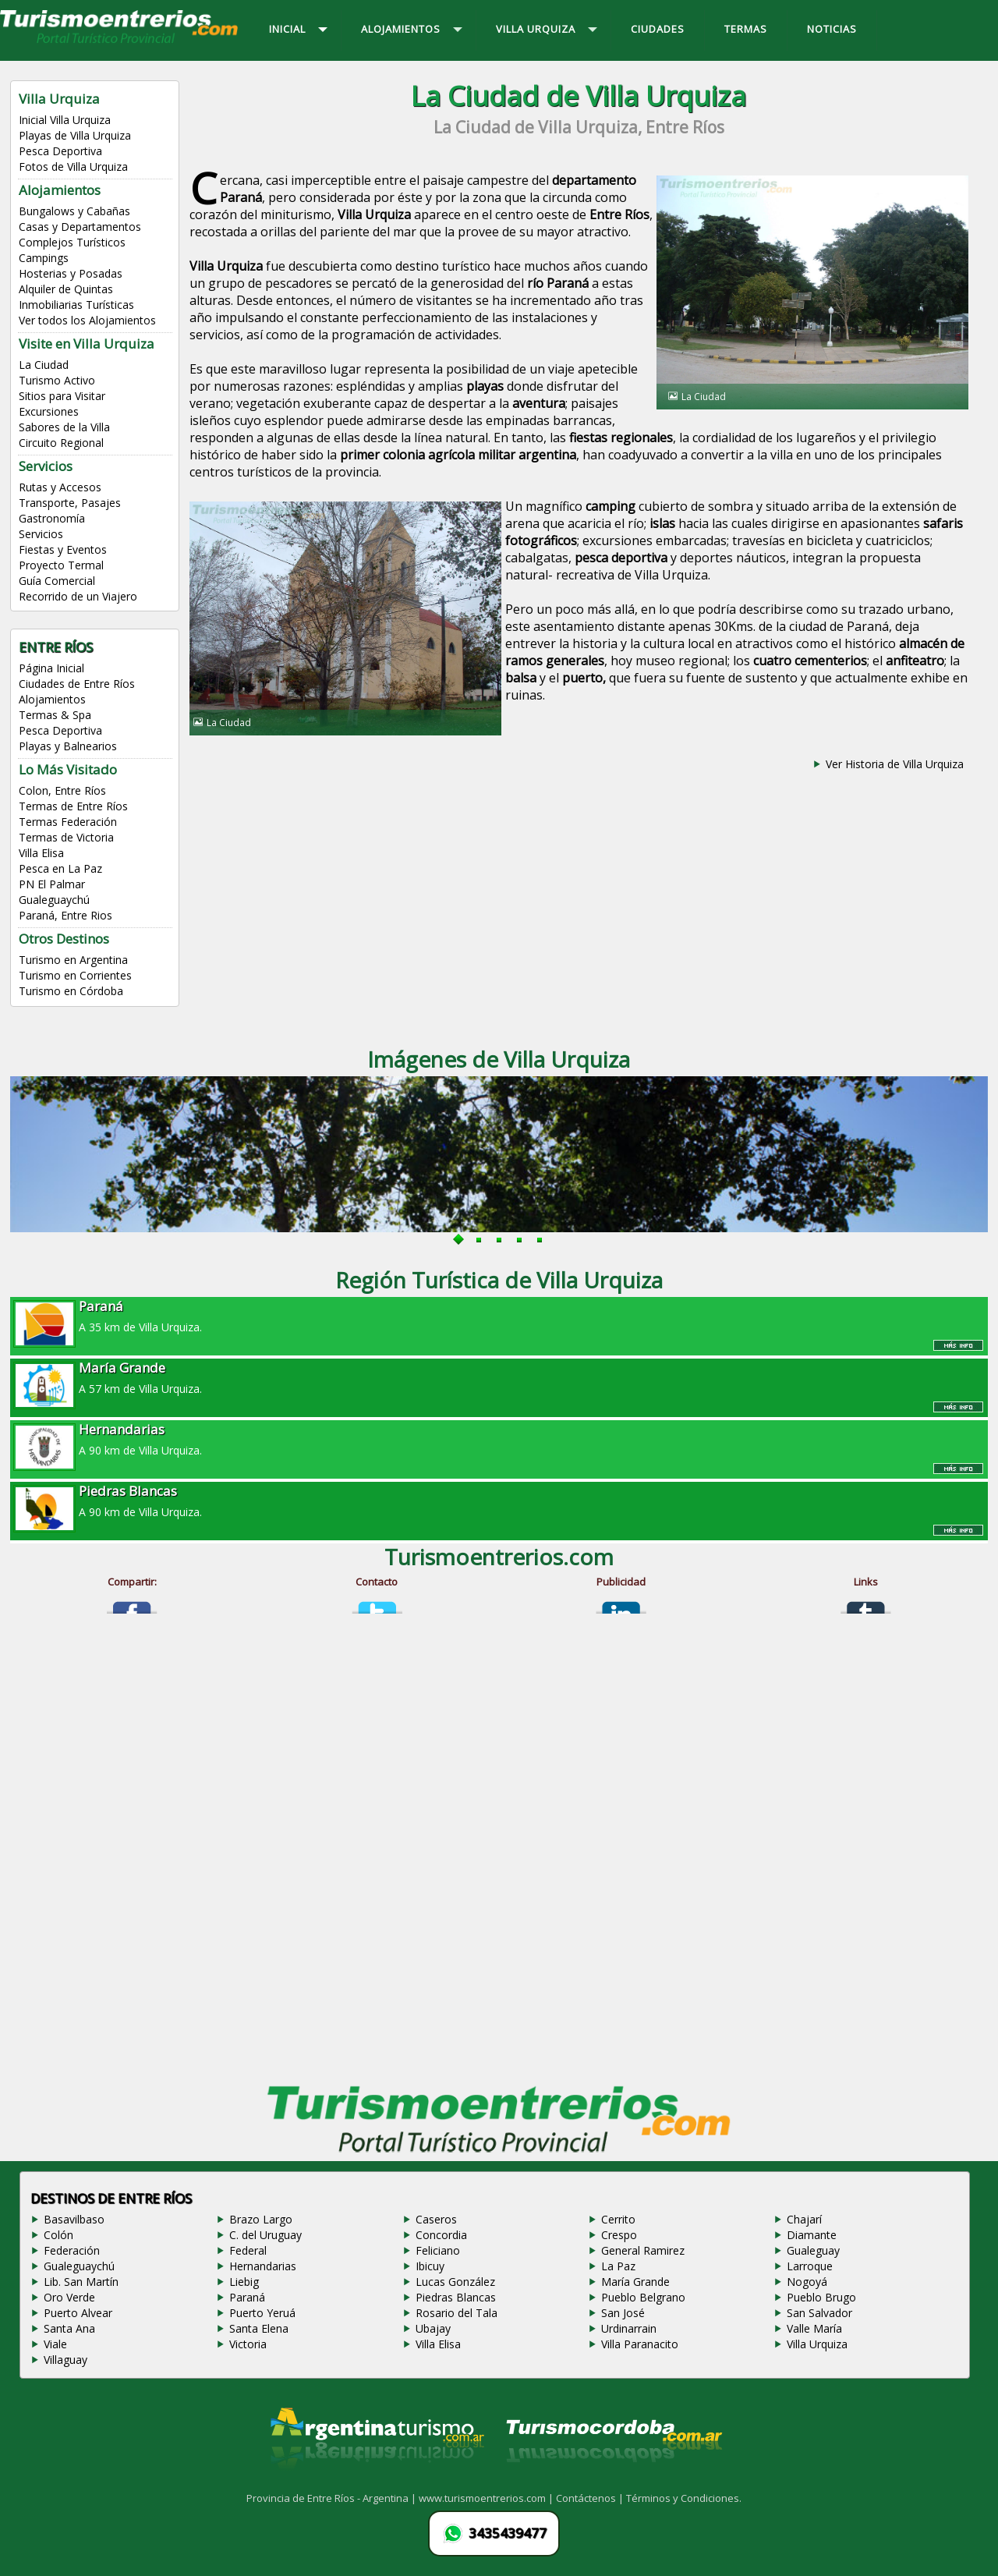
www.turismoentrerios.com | (487, 2498)
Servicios (41, 533)
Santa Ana (69, 2328)
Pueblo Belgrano (643, 2297)
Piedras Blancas (456, 2297)
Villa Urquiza (817, 2344)
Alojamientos (52, 699)
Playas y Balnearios (68, 746)
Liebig (244, 2281)
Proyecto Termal (61, 565)
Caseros (436, 2219)
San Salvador (819, 2312)
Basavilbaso (74, 2219)
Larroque (810, 2266)
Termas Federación (68, 821)
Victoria (248, 2344)
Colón (58, 2234)
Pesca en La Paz (60, 868)
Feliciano (438, 2250)
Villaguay (65, 2359)
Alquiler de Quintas (66, 289)
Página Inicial (51, 668)
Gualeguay (813, 2250)
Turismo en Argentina (73, 959)
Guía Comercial (57, 580)
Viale (55, 2344)
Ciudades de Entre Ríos (77, 683)
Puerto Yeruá (262, 2312)
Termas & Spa (55, 714)
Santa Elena (258, 2328)
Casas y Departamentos (80, 226)
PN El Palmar (52, 884)
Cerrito (618, 2219)
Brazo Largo (260, 2219)
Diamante (812, 2234)
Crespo (619, 2234)
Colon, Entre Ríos (62, 790)
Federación (72, 2250)
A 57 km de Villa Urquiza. (499, 1377)
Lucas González (455, 2281)
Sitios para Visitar (62, 395)
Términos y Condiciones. (683, 2498)
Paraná (247, 2297)
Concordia (441, 2234)
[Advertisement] (578, 900)
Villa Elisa (41, 852)
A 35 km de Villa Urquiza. (499, 1315)
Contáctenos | (591, 2498)
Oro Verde (69, 2297)
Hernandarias (262, 2266)
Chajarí (804, 2219)
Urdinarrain (628, 2328)
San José (623, 2312)
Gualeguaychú (54, 899)
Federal (248, 2250)
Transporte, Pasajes (70, 502)
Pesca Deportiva (60, 151)
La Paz (618, 2266)
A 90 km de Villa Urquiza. (499, 1439)
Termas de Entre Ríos (73, 806)
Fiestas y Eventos (63, 549)
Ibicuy (430, 2266)
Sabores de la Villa (64, 427)
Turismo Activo (57, 380)
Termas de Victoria (66, 837)
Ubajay (433, 2328)
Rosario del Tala (456, 2312)
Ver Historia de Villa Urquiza (895, 764)
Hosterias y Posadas (70, 273)
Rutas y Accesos (60, 487)
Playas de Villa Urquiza (75, 135)
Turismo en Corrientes (75, 975)
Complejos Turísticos (72, 242)
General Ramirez (643, 2250)
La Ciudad (44, 364)
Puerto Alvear (78, 2312)
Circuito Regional (61, 442)
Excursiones (49, 411)
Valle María (814, 2328)
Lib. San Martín (81, 2281)
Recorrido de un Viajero (78, 596)
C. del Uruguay (265, 2234)
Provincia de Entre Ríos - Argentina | (332, 2498)
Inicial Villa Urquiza (65, 119)
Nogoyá (807, 2281)
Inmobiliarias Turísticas (76, 304)
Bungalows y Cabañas (74, 211)
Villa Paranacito (639, 2344)
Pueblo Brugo (821, 2297)
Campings (44, 257)
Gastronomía (52, 518)
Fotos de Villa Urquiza (73, 166)
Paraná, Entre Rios (65, 915)
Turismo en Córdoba (71, 990)
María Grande (635, 2281)
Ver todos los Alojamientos (87, 320)
